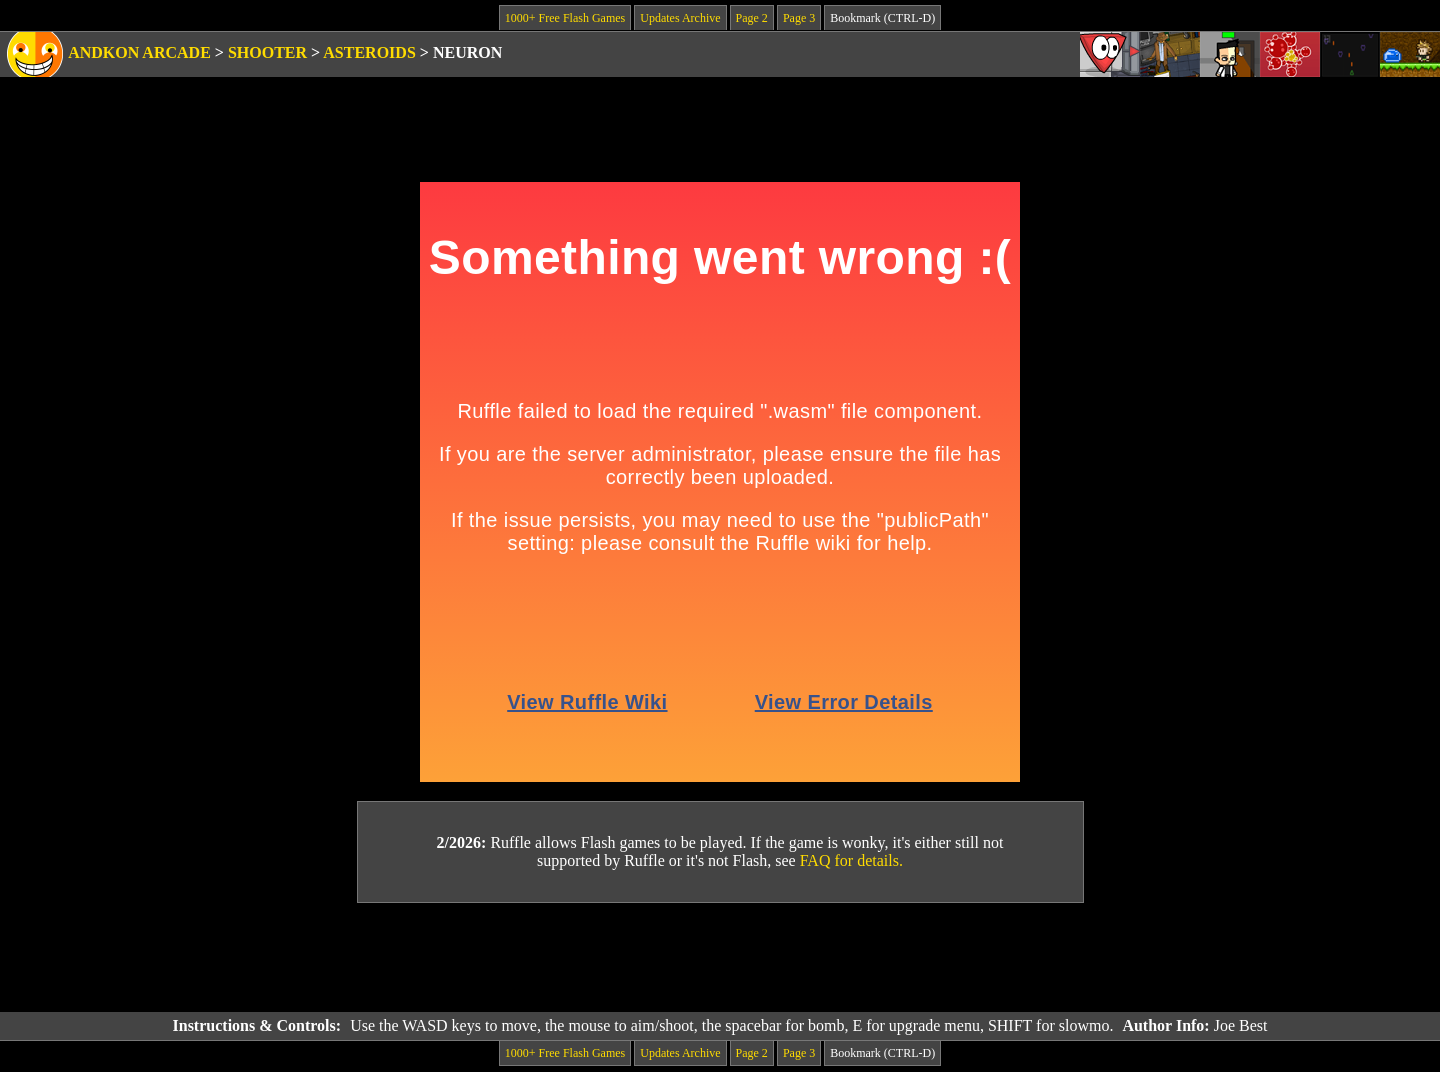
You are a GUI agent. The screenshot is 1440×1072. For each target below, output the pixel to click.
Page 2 (752, 18)
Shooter (267, 52)
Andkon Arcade (139, 52)
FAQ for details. (851, 860)
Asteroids (369, 52)
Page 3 (799, 18)
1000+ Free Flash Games (565, 18)
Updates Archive (680, 18)
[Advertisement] (720, 958)
